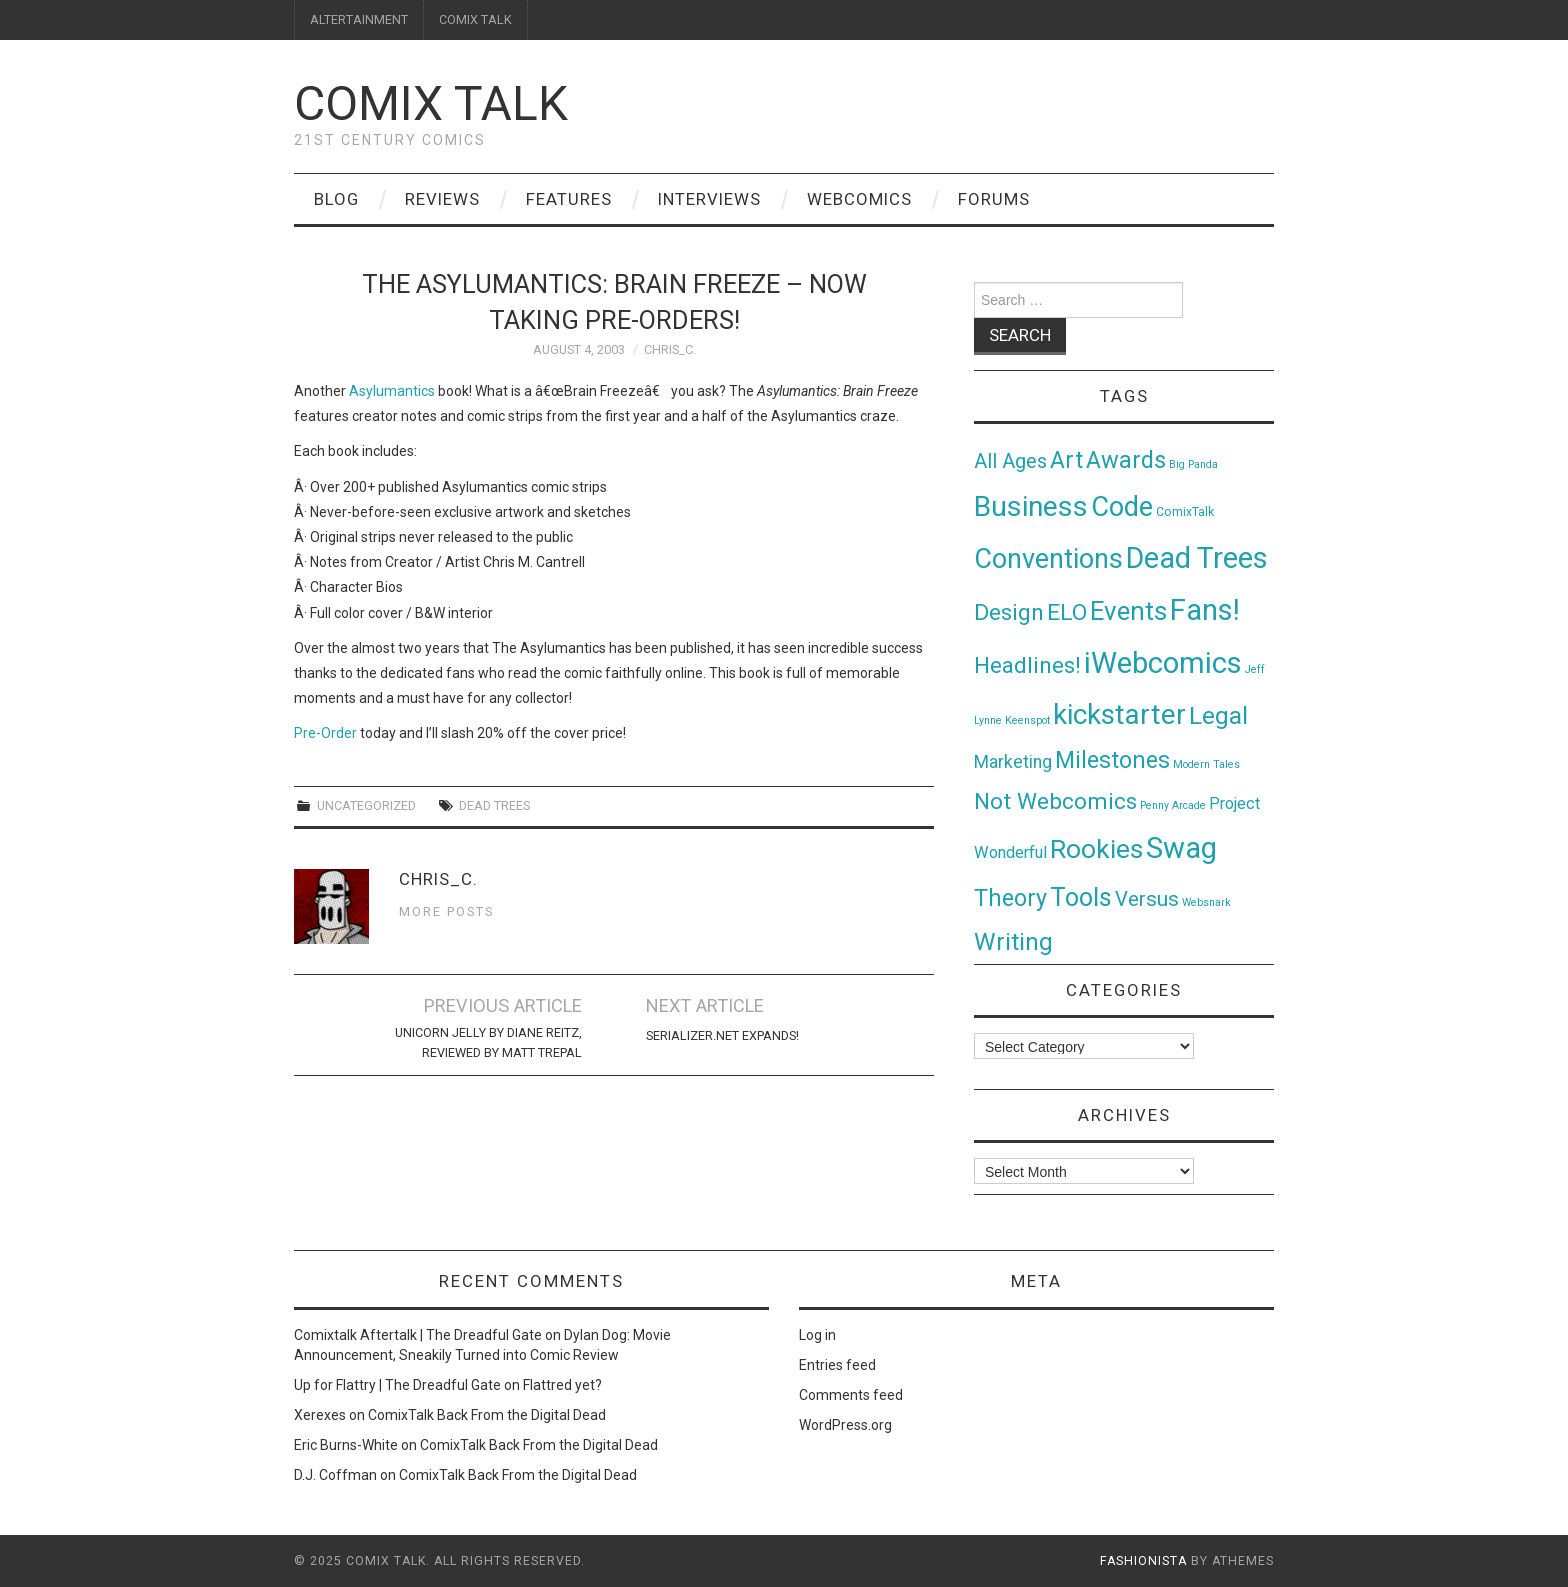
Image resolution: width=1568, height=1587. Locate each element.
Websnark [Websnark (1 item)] (1206, 902)
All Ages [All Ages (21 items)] (1010, 461)
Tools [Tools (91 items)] (1081, 897)
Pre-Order (327, 733)
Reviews (442, 199)
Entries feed (837, 1365)
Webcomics (859, 199)
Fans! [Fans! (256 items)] (1205, 610)
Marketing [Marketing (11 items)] (1013, 762)
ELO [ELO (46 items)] (1067, 612)
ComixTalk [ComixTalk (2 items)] (1185, 512)
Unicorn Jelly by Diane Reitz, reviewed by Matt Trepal (488, 1042)
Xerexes (320, 1415)
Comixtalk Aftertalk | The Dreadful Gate (418, 1335)
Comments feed (851, 1395)
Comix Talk (431, 103)
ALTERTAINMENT (359, 19)
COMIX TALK (475, 19)
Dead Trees (494, 805)
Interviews (709, 199)
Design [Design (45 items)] (1009, 612)
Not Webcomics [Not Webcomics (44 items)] (1055, 801)
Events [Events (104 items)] (1128, 611)
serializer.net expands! (722, 1035)
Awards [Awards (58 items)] (1126, 460)
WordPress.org (845, 1425)
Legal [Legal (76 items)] (1218, 715)
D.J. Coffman (335, 1475)
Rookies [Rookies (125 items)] (1096, 848)
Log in (817, 1335)
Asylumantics (392, 391)
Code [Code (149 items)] (1122, 507)
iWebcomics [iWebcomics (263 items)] (1163, 663)
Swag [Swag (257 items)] (1181, 848)
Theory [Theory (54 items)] (1010, 898)
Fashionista (1143, 1561)
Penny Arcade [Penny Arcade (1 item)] (1173, 805)
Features (569, 199)
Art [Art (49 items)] (1066, 460)
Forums (994, 199)
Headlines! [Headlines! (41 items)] (1027, 665)
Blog (336, 199)
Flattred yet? (562, 1385)
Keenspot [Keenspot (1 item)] (1027, 720)
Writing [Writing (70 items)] (1013, 941)
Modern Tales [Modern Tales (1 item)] (1206, 764)
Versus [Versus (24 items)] (1147, 899)
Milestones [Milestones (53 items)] (1112, 760)
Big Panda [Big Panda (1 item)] (1193, 464)
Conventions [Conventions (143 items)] (1048, 559)
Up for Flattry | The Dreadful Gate (397, 1385)
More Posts (446, 911)
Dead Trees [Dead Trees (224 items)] (1197, 558)
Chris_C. (670, 349)
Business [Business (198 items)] (1031, 506)
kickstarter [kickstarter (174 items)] (1119, 714)
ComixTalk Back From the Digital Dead (487, 1415)
